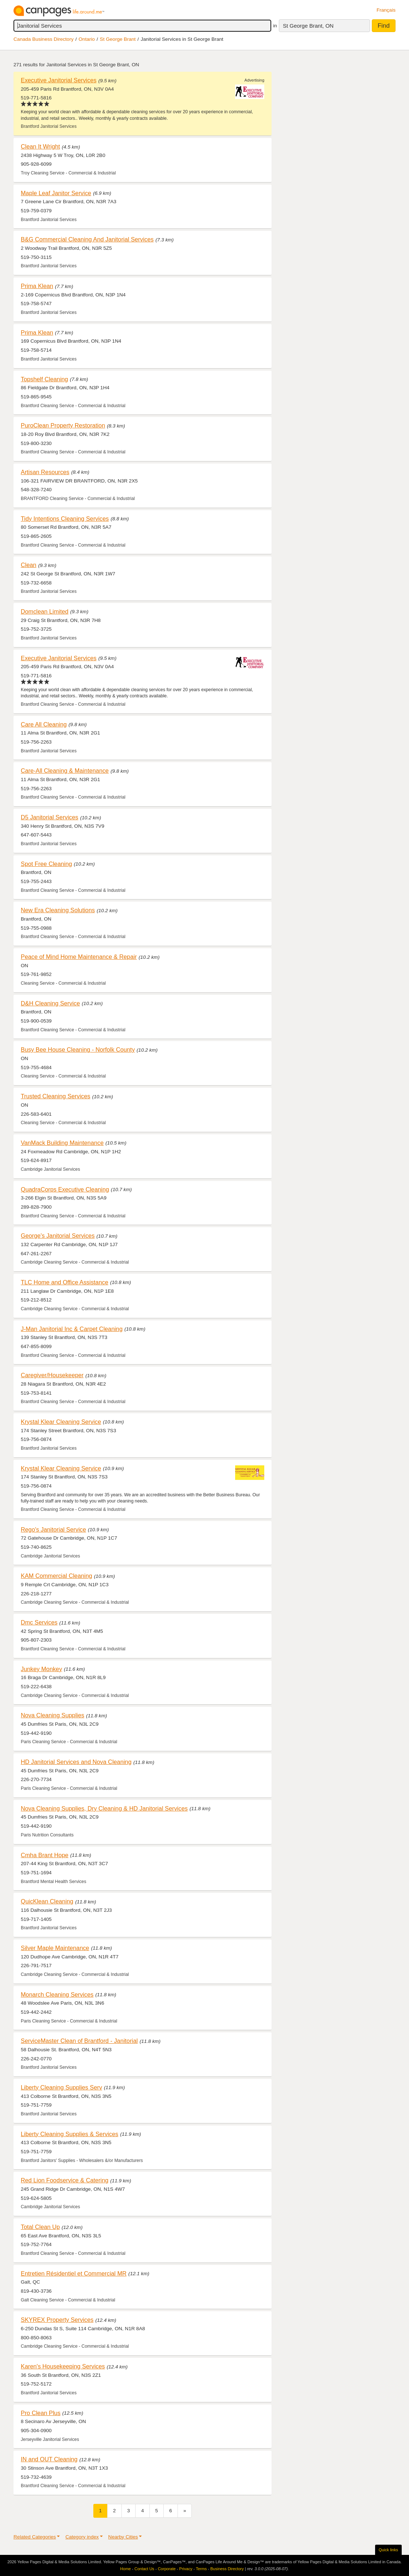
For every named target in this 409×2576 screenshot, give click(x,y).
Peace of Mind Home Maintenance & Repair (79, 956)
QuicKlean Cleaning (47, 1901)
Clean (28, 565)
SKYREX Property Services (57, 2319)
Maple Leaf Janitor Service (56, 193)
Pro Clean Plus (41, 2413)
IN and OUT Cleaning (49, 2459)
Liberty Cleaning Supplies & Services (69, 2134)
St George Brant (118, 39)
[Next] (185, 2510)
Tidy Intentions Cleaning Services (65, 518)
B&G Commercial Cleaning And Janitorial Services (87, 239)
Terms (201, 2569)
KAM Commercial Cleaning (56, 1575)
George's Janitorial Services (58, 1235)
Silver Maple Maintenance (55, 1948)
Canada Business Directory (43, 39)
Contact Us (144, 2569)
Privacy (185, 2569)
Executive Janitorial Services (59, 80)
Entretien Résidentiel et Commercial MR (73, 2273)
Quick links (388, 2550)
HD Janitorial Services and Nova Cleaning (76, 1761)
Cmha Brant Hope (45, 1855)
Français (386, 10)
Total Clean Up (40, 2227)
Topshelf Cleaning (44, 379)
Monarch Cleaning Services (57, 1994)
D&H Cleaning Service (50, 1003)
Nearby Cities (123, 2537)
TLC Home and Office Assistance (64, 1282)
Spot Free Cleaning (46, 863)
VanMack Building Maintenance (62, 1142)
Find (384, 25)
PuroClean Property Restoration (63, 425)
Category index (81, 2537)
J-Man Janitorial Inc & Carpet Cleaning (71, 1329)
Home (125, 2569)
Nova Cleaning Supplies (52, 1715)
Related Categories (34, 2537)
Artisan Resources (45, 472)
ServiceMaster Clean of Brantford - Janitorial (79, 2040)
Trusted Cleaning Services (55, 1096)
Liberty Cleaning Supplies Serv (61, 2087)
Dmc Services (39, 1622)
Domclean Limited (45, 611)
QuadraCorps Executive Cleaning (65, 1189)
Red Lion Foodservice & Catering (64, 2180)
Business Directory (227, 2569)
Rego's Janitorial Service (53, 1529)
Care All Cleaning (44, 724)
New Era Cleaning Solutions (58, 910)
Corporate (167, 2569)
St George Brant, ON (308, 26)
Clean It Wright (40, 146)
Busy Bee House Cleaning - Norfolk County (78, 1049)
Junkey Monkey (41, 1669)
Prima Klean (37, 286)
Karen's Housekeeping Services (63, 2366)
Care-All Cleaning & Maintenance (65, 770)
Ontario (87, 39)
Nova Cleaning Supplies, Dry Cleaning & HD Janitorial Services (104, 1808)
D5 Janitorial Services (49, 817)
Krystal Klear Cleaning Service (61, 1421)
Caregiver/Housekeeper (52, 1375)
